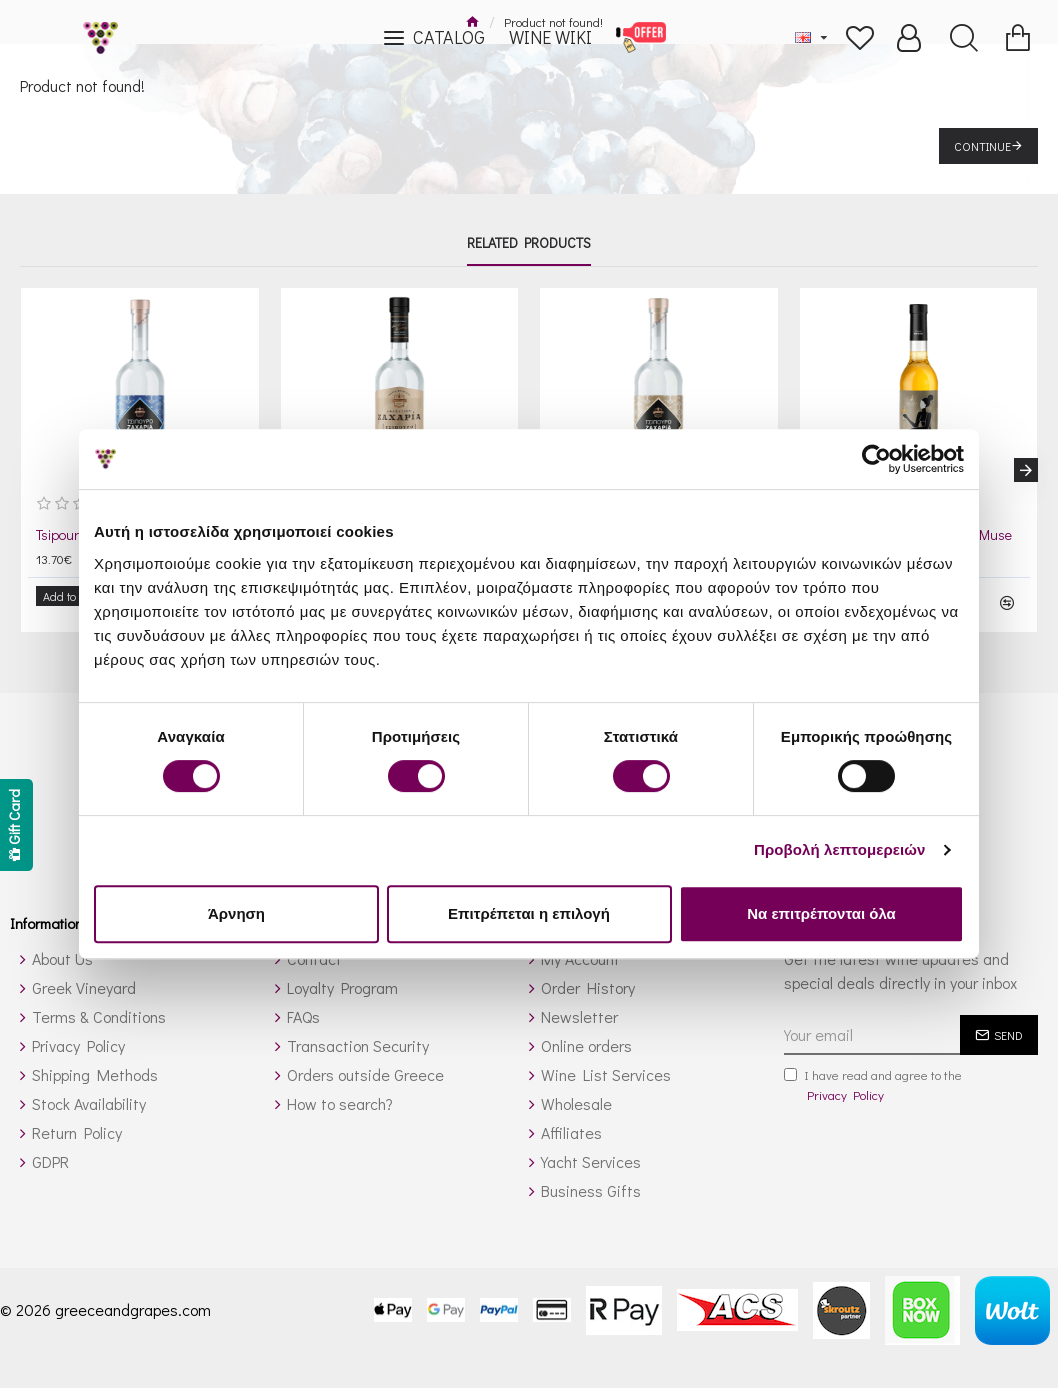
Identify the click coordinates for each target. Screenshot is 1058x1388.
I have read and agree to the (873, 1071)
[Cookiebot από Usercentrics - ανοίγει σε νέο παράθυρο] (876, 459)
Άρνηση (236, 913)
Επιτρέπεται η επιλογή (529, 913)
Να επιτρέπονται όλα (821, 913)
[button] (1026, 463)
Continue (982, 146)
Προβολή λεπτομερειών (840, 849)
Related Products (529, 243)
